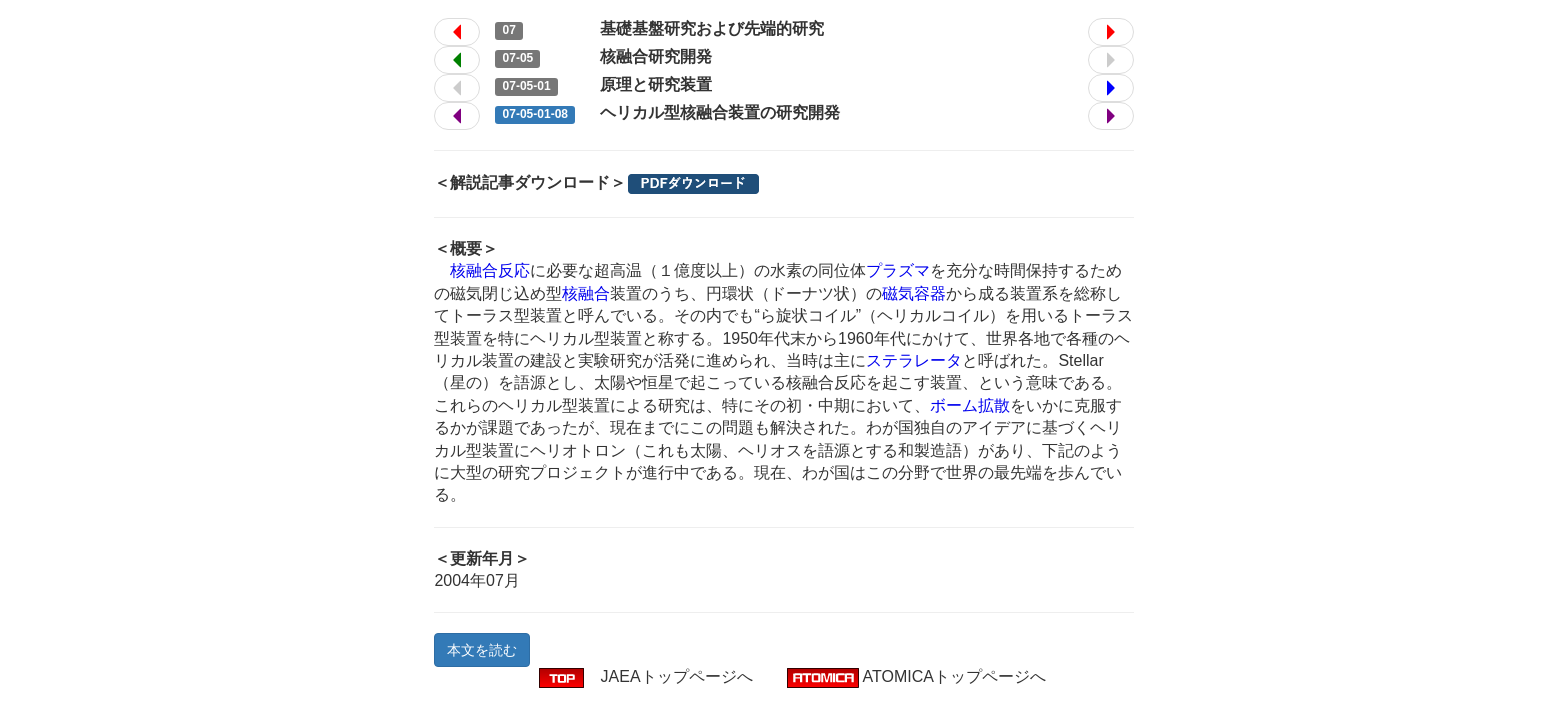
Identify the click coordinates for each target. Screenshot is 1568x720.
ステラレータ (914, 360)
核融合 (586, 293)
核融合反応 (490, 270)
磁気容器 (914, 293)
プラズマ (898, 270)
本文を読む (482, 650)
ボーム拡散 (970, 405)
